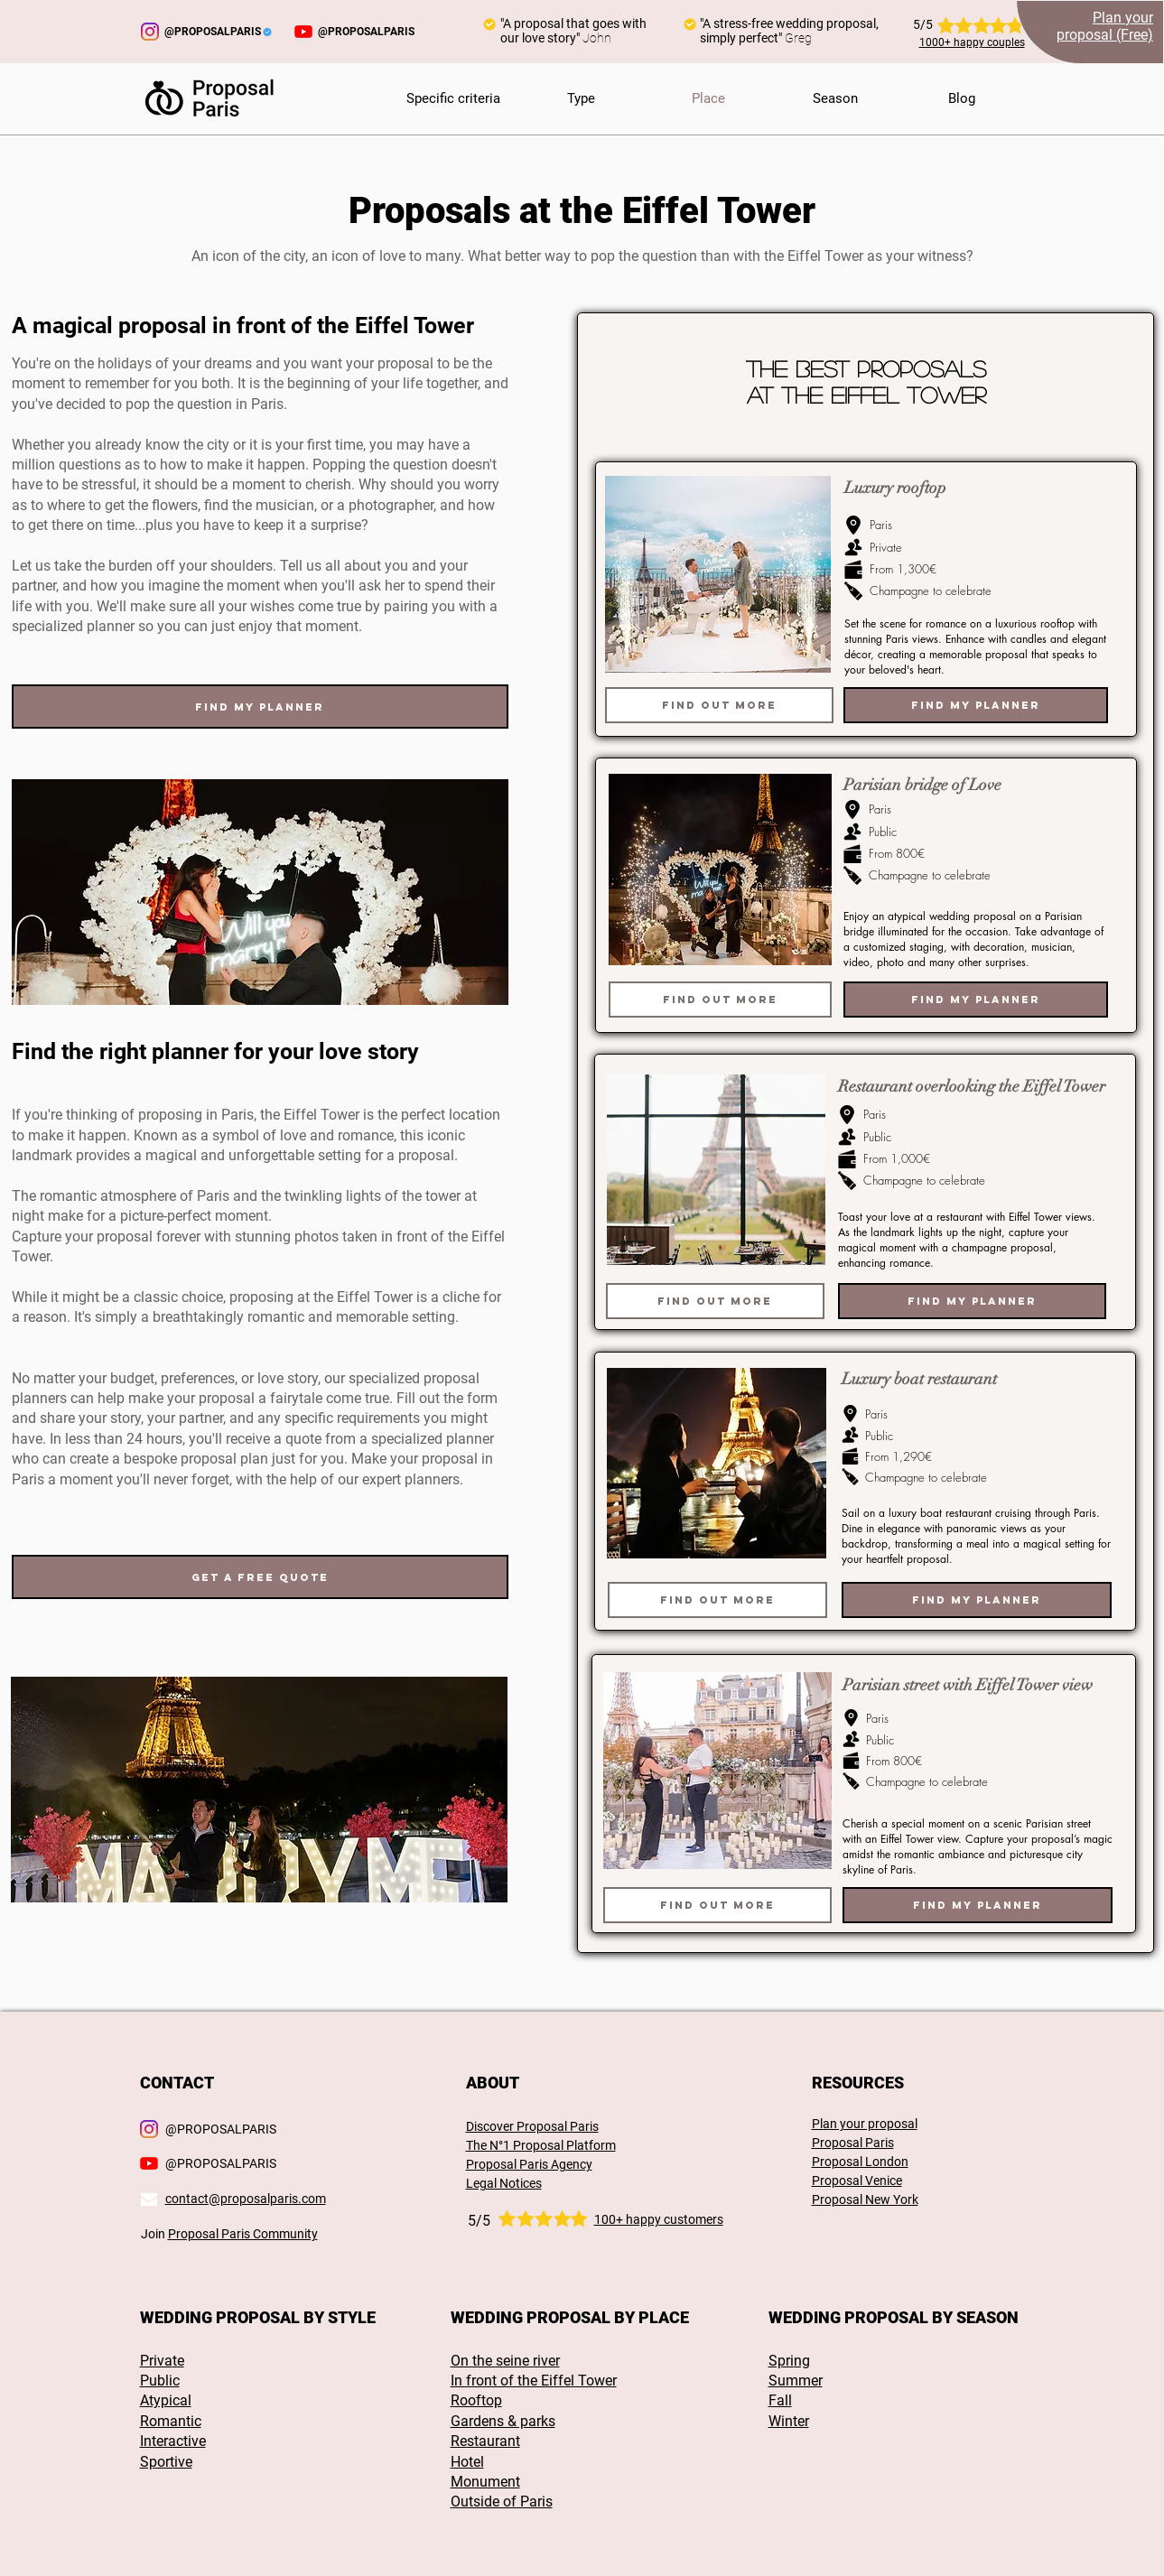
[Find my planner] (260, 706)
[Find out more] (719, 705)
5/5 (479, 2220)
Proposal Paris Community (243, 2234)
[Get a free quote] (260, 1577)
